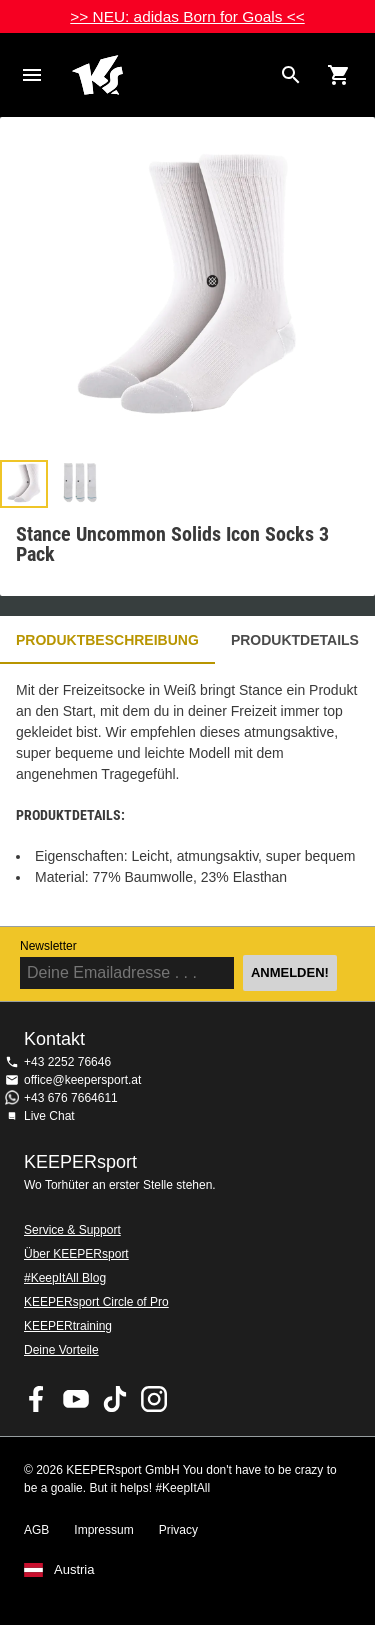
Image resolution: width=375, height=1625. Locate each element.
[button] (24, 484)
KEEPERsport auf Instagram (154, 1399)
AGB (36, 1530)
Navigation (32, 75)
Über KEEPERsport (76, 1254)
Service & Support (72, 1230)
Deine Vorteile (61, 1350)
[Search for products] (291, 75)
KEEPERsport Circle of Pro (96, 1302)
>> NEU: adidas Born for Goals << (187, 16)
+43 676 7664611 (71, 1098)
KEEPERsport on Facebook (37, 1399)
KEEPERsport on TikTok (115, 1399)
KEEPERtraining (68, 1326)
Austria (74, 1570)
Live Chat (49, 1116)
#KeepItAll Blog (65, 1278)
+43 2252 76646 (67, 1062)
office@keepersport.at (82, 1080)
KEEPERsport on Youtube (76, 1399)
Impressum (103, 1530)
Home (171, 75)
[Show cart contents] (339, 75)
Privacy (178, 1530)
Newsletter (48, 946)
